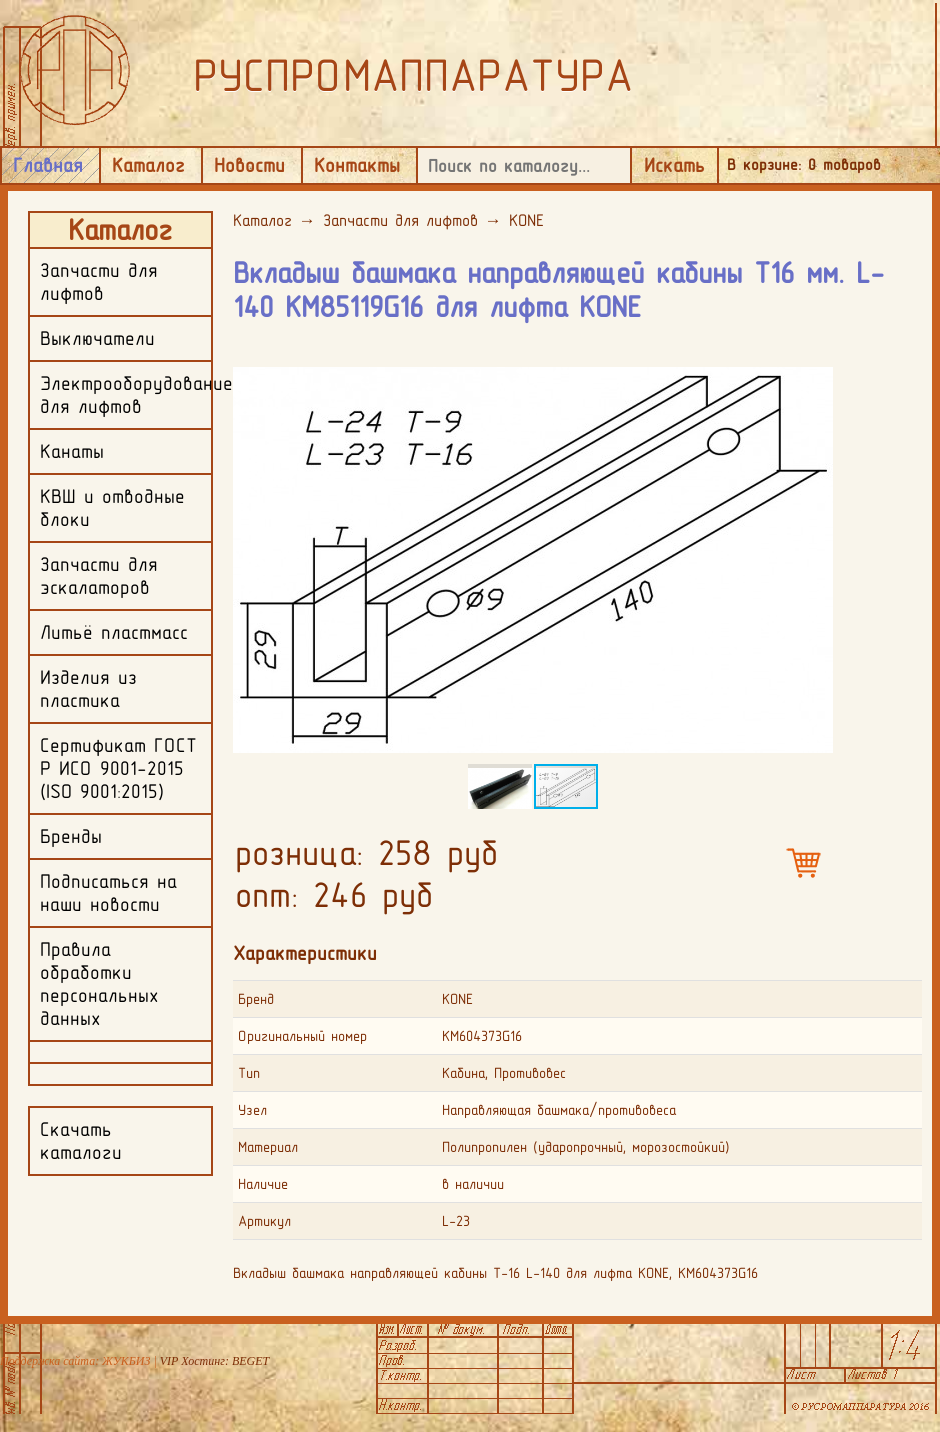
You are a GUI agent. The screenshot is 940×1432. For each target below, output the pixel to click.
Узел (252, 1110)
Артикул (264, 1221)
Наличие (263, 1184)
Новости (249, 165)
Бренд (256, 999)
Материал (268, 1147)
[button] (815, 367)
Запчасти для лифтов (400, 220)
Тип (249, 1073)
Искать (674, 165)
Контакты (357, 165)
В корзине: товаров (804, 164)
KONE (526, 220)
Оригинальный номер (302, 1036)
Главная (48, 165)
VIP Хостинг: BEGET (214, 1361)
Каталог (148, 165)
